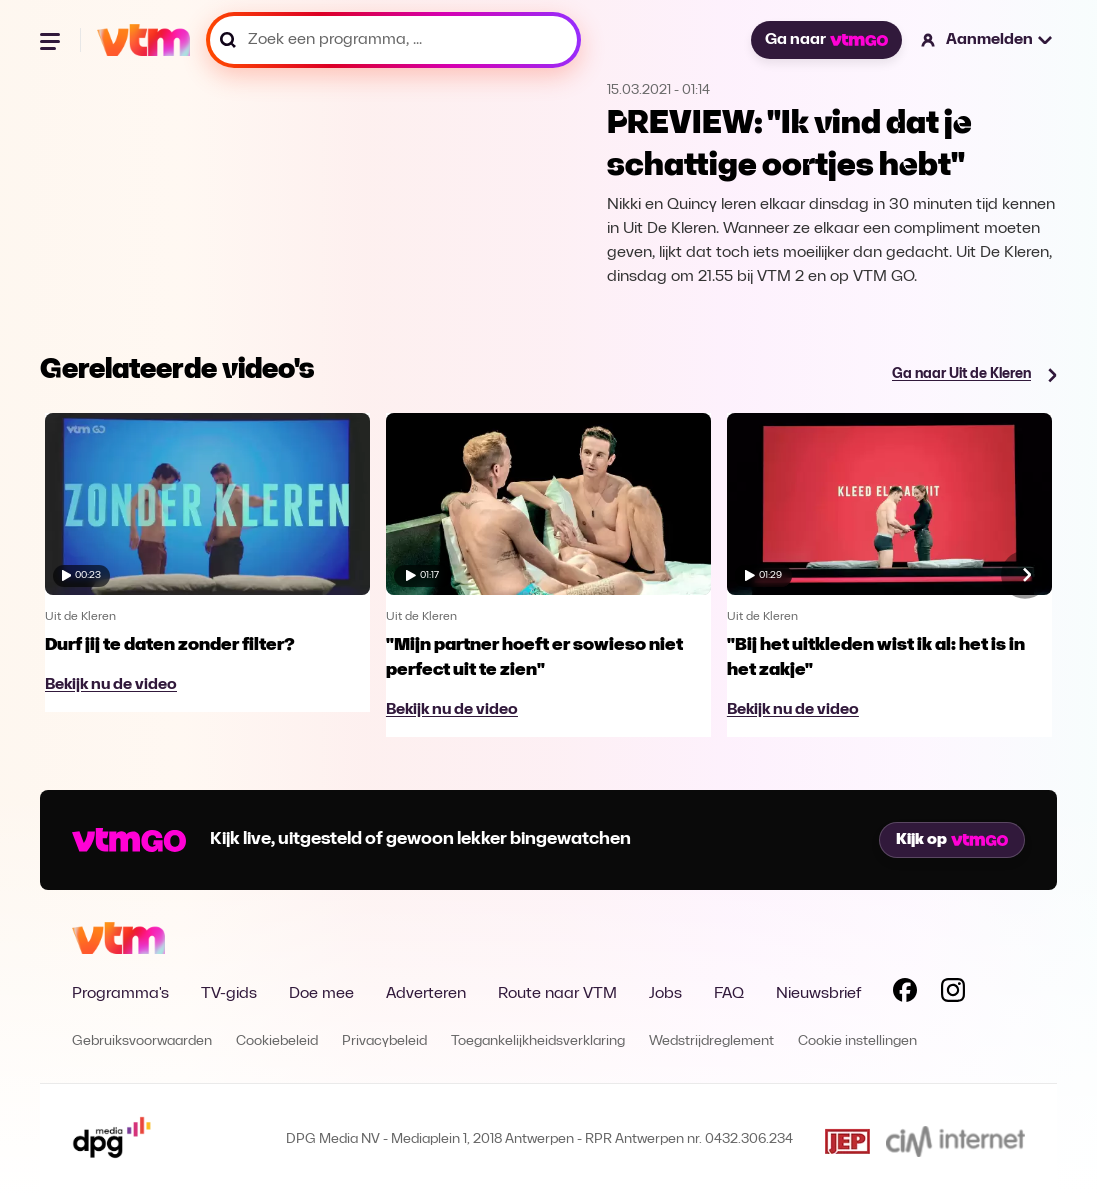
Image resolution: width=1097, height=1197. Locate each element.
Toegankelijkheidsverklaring (538, 1041)
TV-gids (229, 994)
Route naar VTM (557, 994)
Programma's (120, 994)
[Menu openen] (52, 40)
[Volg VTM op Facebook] (905, 994)
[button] (987, 40)
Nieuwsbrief (818, 994)
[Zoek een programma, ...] (393, 40)
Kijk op (952, 840)
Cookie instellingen (857, 1041)
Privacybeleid (384, 1041)
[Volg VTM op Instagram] (953, 994)
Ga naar (826, 40)
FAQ (729, 994)
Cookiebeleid (277, 1041)
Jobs (665, 994)
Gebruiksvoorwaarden (142, 1041)
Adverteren (426, 994)
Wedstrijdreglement (711, 1041)
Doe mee (321, 994)
